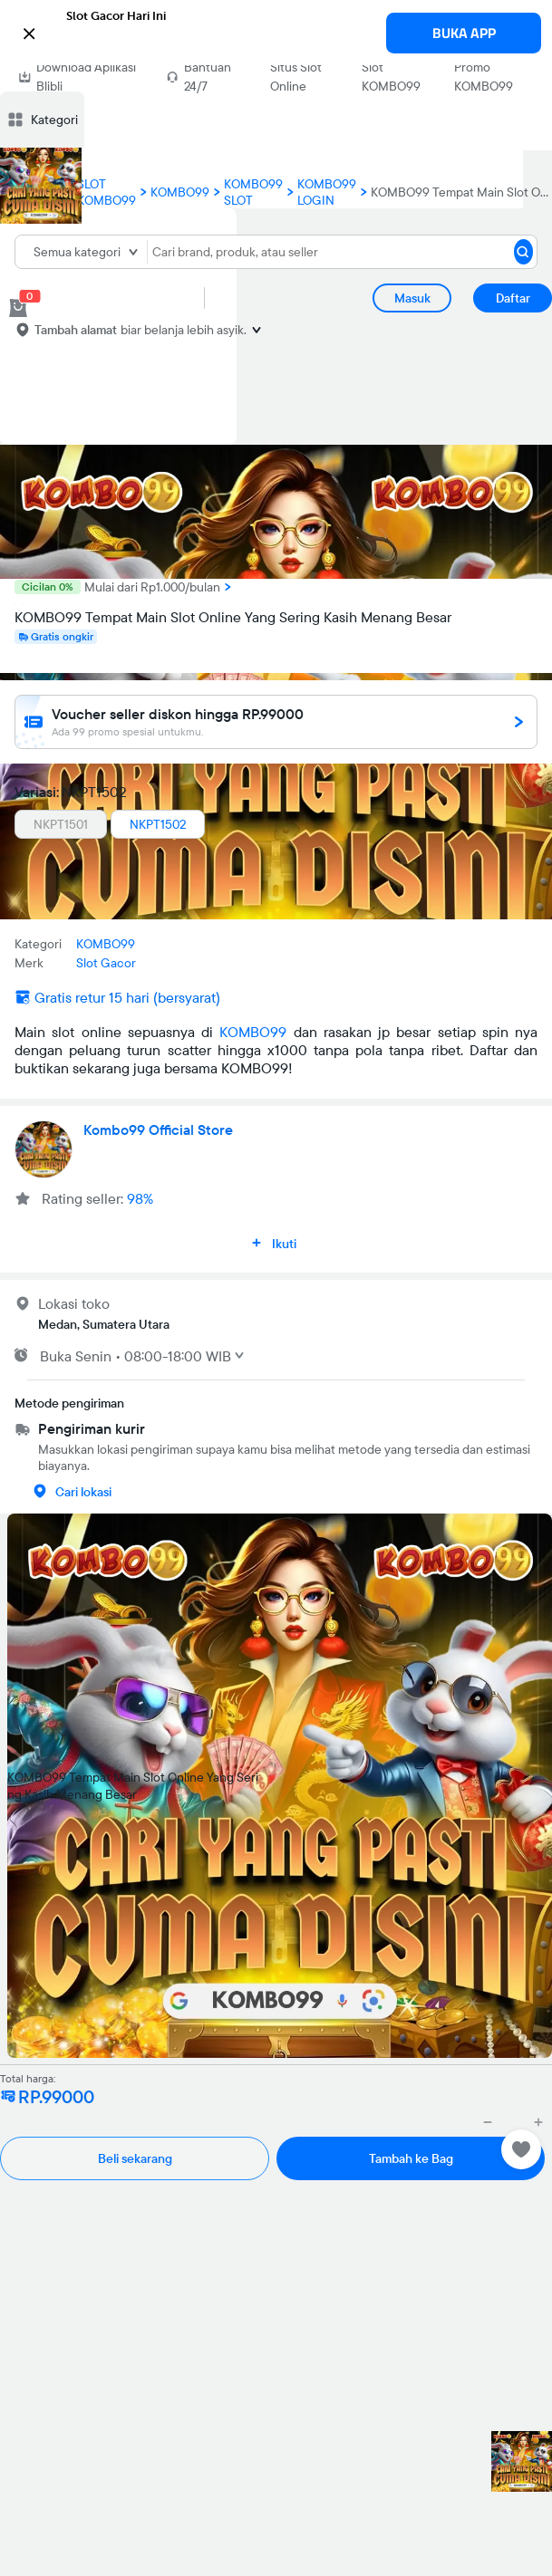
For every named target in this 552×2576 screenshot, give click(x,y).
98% (140, 1198)
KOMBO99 (252, 1032)
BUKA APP (464, 33)
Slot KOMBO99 (391, 76)
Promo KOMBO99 (483, 76)
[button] (276, 31)
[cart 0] (18, 307)
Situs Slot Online (296, 76)
